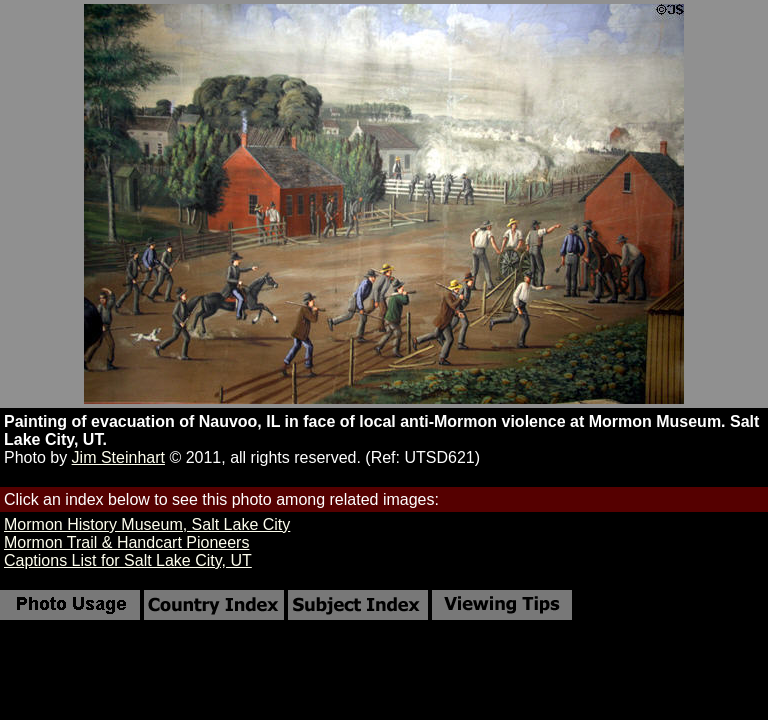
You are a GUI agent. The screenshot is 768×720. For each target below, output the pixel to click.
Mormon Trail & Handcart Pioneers (126, 542)
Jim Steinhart (118, 457)
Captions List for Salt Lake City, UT (128, 560)
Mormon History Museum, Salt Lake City (147, 524)
